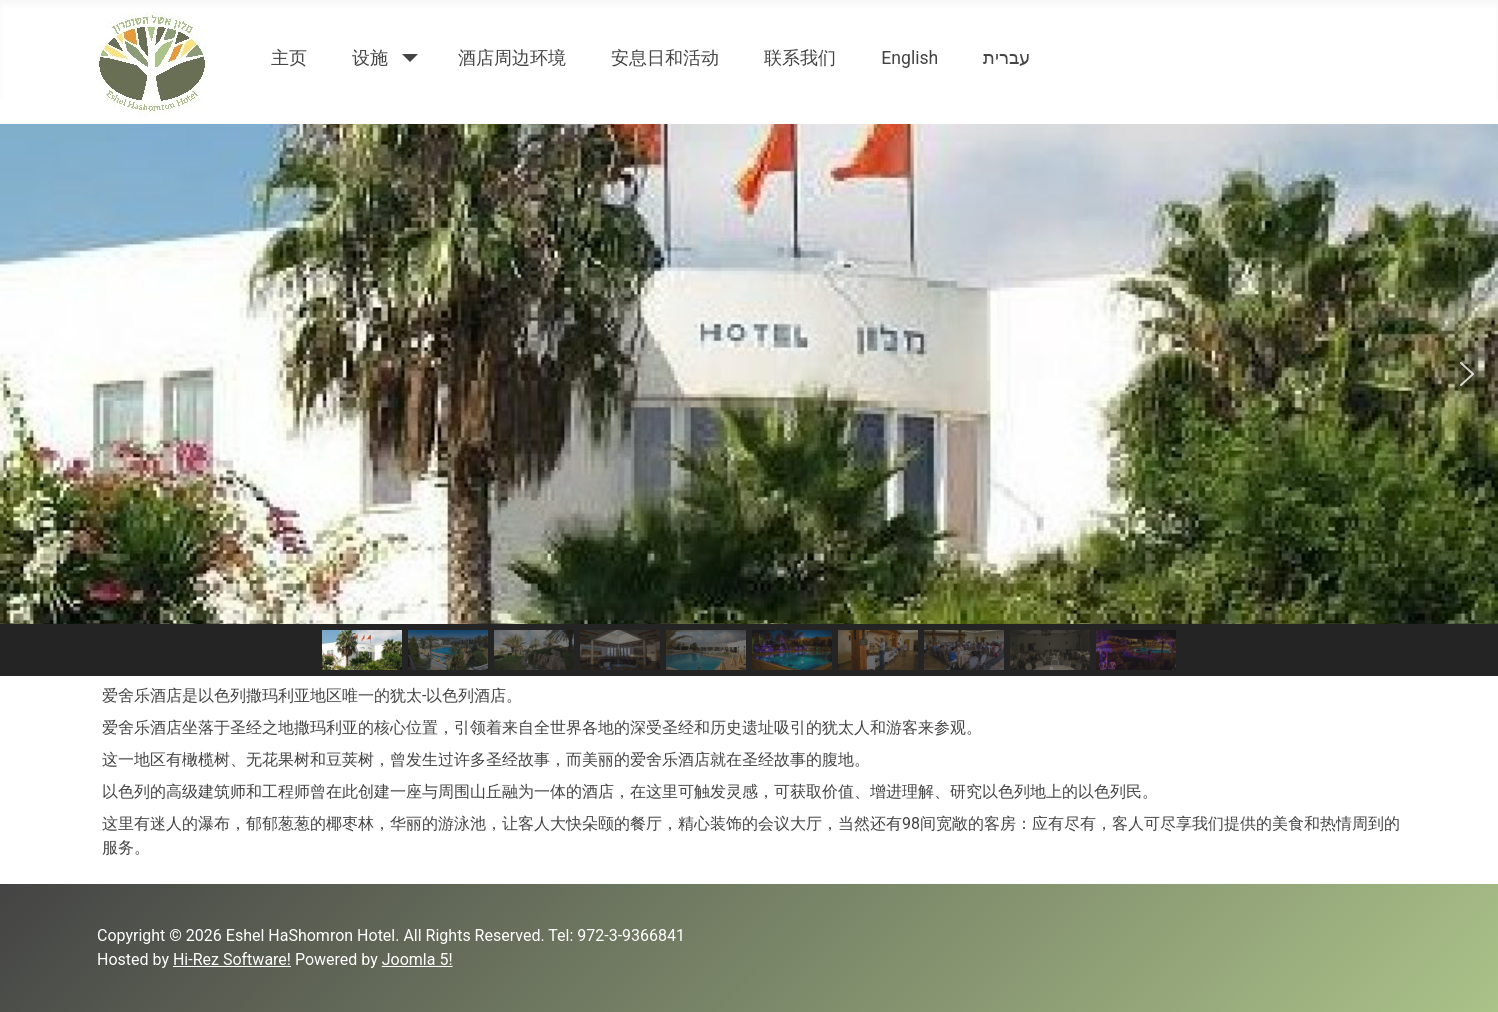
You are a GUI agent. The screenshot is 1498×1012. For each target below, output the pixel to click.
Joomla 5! (417, 959)
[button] (31, 374)
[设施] (405, 58)
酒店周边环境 (512, 58)
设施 (370, 58)
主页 (289, 58)
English (909, 58)
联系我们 (800, 58)
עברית (1006, 58)
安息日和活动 (665, 58)
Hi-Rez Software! (232, 959)
